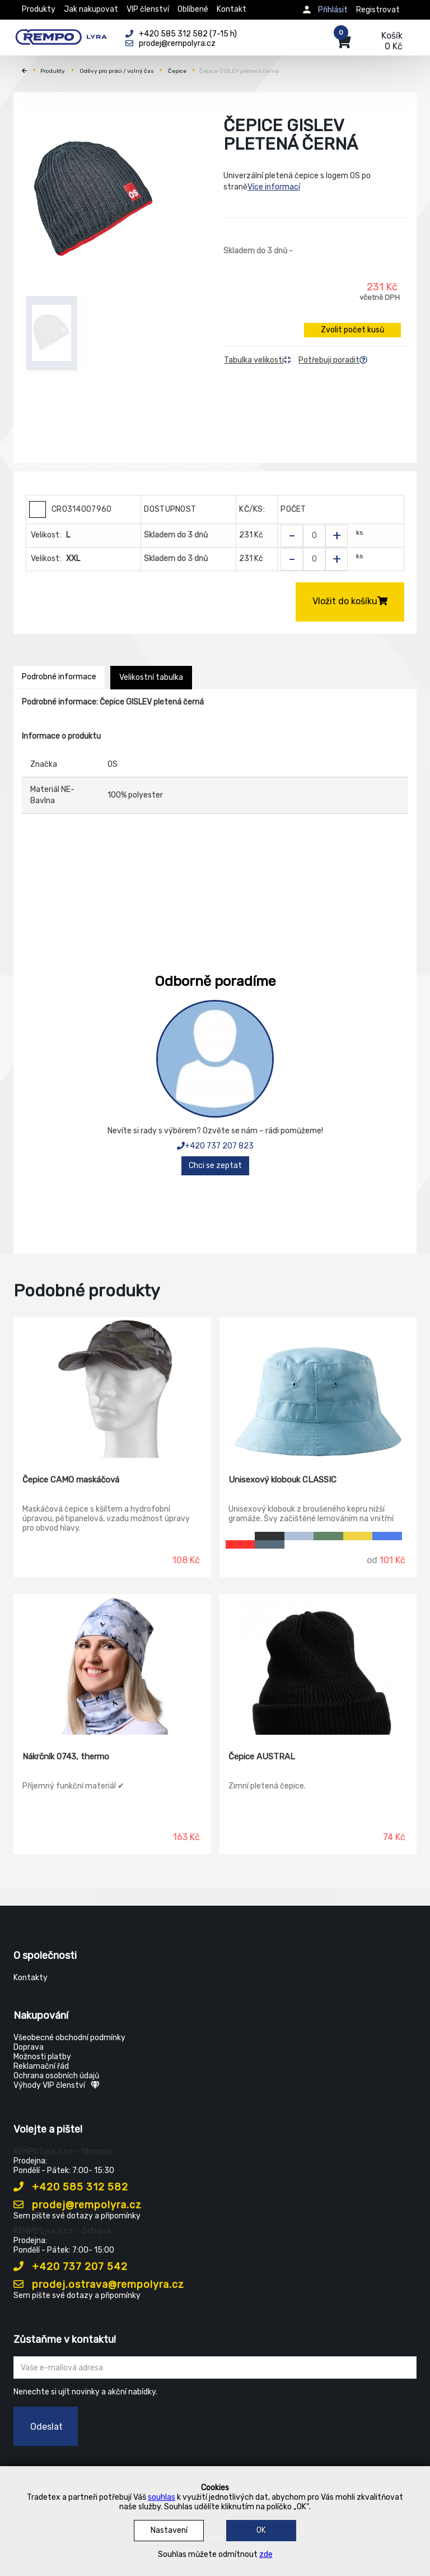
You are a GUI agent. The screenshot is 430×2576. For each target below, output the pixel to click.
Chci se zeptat (215, 1165)
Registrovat (378, 10)
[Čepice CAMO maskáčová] (112, 1388)
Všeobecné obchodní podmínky (69, 2037)
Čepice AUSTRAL (261, 1757)
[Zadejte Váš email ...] (215, 2367)
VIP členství (148, 9)
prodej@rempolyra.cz (77, 2205)
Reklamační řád (41, 2066)
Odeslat (46, 2426)
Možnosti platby (42, 2056)
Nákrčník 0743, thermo (65, 1757)
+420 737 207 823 (215, 1146)
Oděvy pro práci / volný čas (117, 71)
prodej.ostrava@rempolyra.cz (98, 2284)
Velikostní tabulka (151, 677)
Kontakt (231, 9)
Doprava (28, 2047)
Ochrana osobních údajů (56, 2076)
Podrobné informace (59, 677)
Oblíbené (192, 9)
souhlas (161, 2497)
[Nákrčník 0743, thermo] (112, 1665)
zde (266, 2554)
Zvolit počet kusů (352, 330)
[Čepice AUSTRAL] (318, 1665)
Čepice (177, 71)
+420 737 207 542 (70, 2266)
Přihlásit (333, 10)
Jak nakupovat (91, 9)
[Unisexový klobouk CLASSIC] (318, 1388)
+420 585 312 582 (70, 2187)
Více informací (273, 187)
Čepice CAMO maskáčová (70, 1480)
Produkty (38, 9)
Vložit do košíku (349, 601)
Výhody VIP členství (56, 2085)
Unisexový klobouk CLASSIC (282, 1480)
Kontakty (30, 1977)
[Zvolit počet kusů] (314, 536)
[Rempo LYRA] (61, 35)
